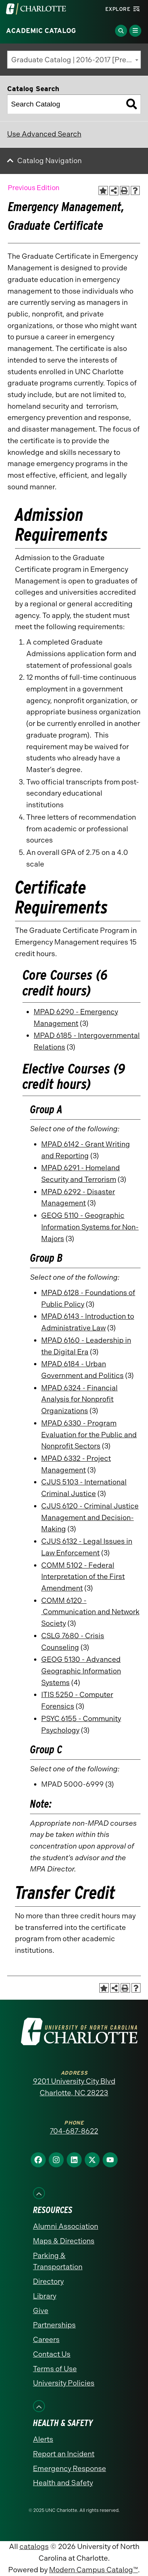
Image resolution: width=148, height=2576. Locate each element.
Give (40, 2310)
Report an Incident (63, 2454)
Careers (46, 2339)
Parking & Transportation (57, 2261)
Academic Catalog (41, 30)
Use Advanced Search (44, 134)
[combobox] (74, 60)
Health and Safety (63, 2483)
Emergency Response (69, 2468)
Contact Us (51, 2354)
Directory (48, 2281)
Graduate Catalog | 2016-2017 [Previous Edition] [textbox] (76, 59)
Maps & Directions (63, 2241)
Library (44, 2296)
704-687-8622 (74, 2131)
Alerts (43, 2439)
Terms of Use (55, 2369)
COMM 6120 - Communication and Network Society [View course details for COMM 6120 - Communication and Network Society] (90, 1612)
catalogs (34, 2546)
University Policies (63, 2383)
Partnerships (54, 2325)
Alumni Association (65, 2226)
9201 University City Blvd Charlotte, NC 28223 (74, 2087)
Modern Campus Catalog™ (93, 2570)
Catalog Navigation (49, 160)
